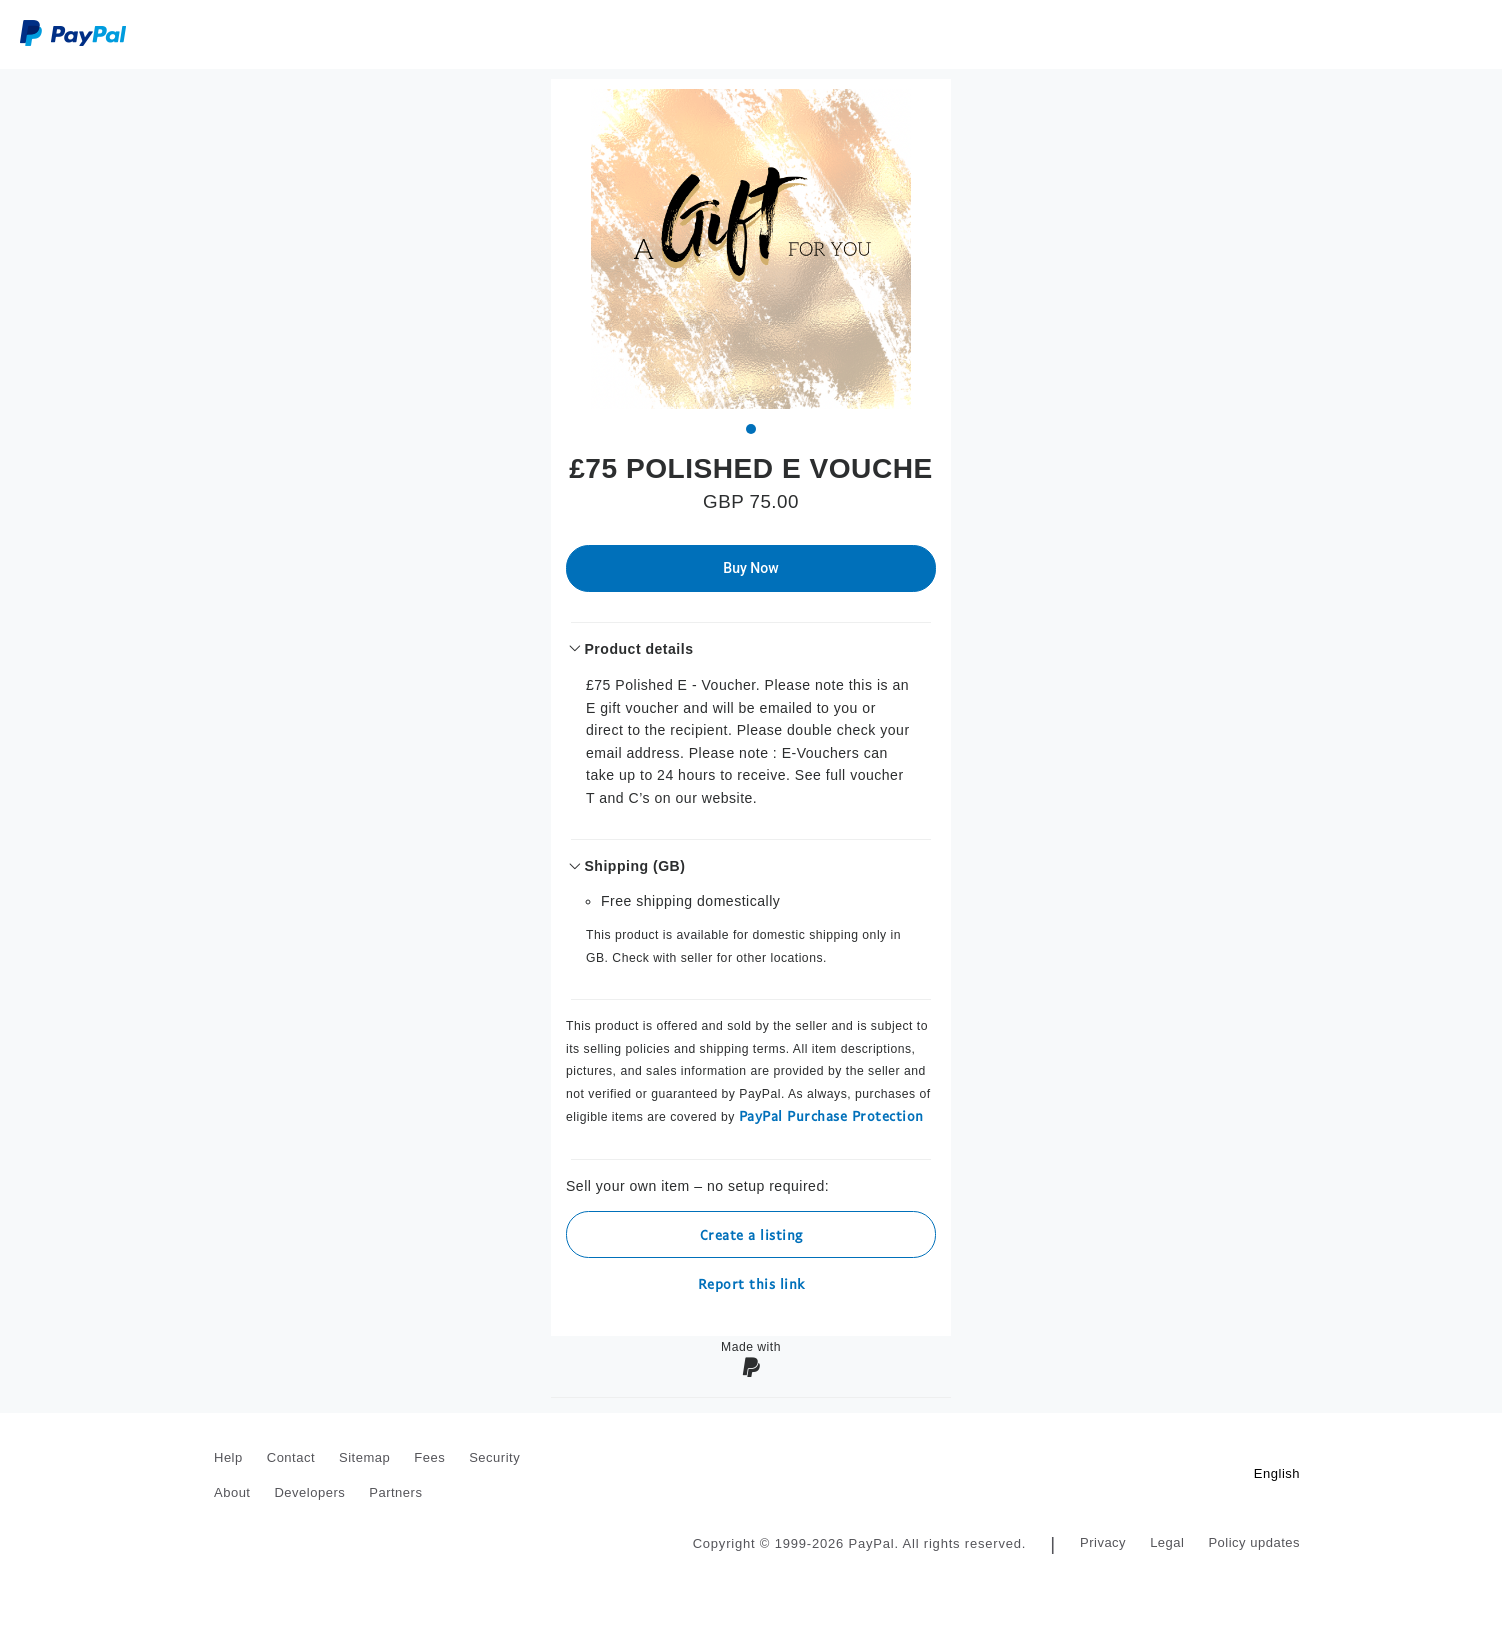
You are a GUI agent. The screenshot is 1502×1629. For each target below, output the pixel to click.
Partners (395, 1492)
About (232, 1492)
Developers (309, 1492)
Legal (1167, 1542)
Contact (291, 1457)
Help (228, 1457)
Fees (429, 1457)
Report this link (751, 1283)
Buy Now (750, 568)
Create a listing (751, 1234)
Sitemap (364, 1457)
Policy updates (1254, 1542)
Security (494, 1457)
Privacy (1103, 1542)
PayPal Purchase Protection (831, 1115)
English (1277, 1473)
